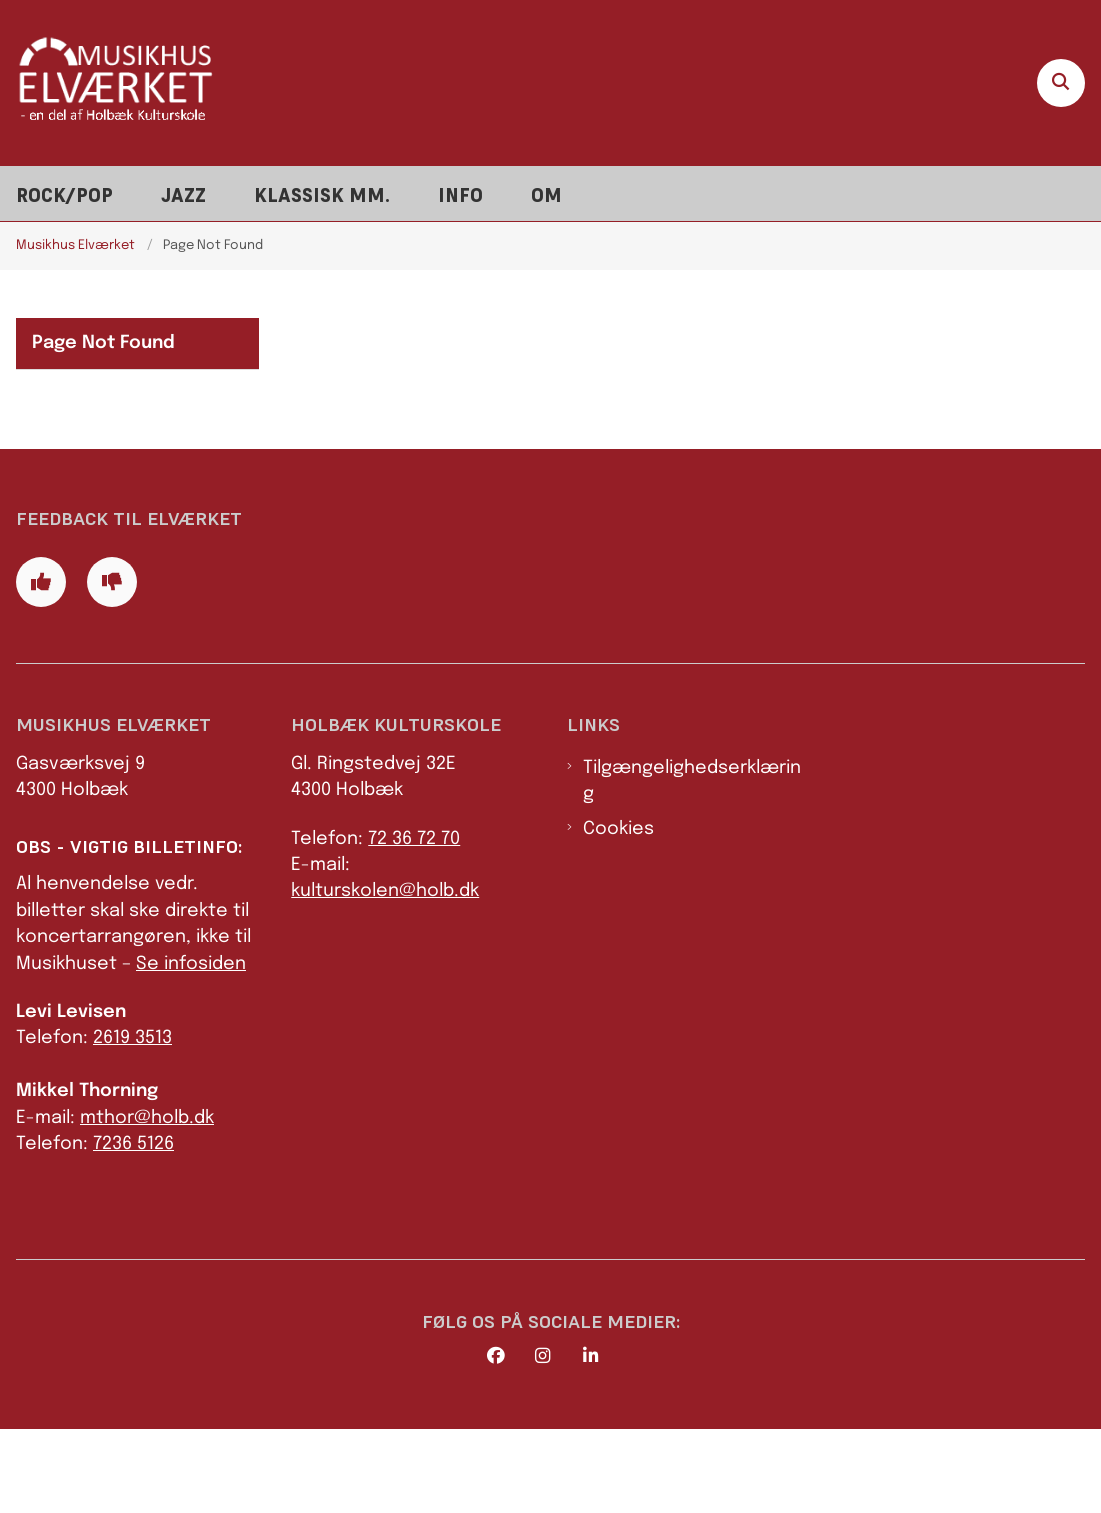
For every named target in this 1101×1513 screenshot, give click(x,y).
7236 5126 (133, 1228)
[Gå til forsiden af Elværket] (108, 82)
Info (460, 195)
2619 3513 (132, 1122)
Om (546, 195)
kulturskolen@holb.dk (385, 975)
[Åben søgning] (1061, 83)
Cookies (618, 912)
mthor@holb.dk (147, 1201)
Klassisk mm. (322, 195)
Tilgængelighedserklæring (692, 864)
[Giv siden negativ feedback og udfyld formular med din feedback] (112, 666)
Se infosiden (191, 1047)
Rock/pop (64, 195)
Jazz (183, 195)
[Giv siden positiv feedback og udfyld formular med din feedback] (41, 666)
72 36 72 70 (414, 922)
